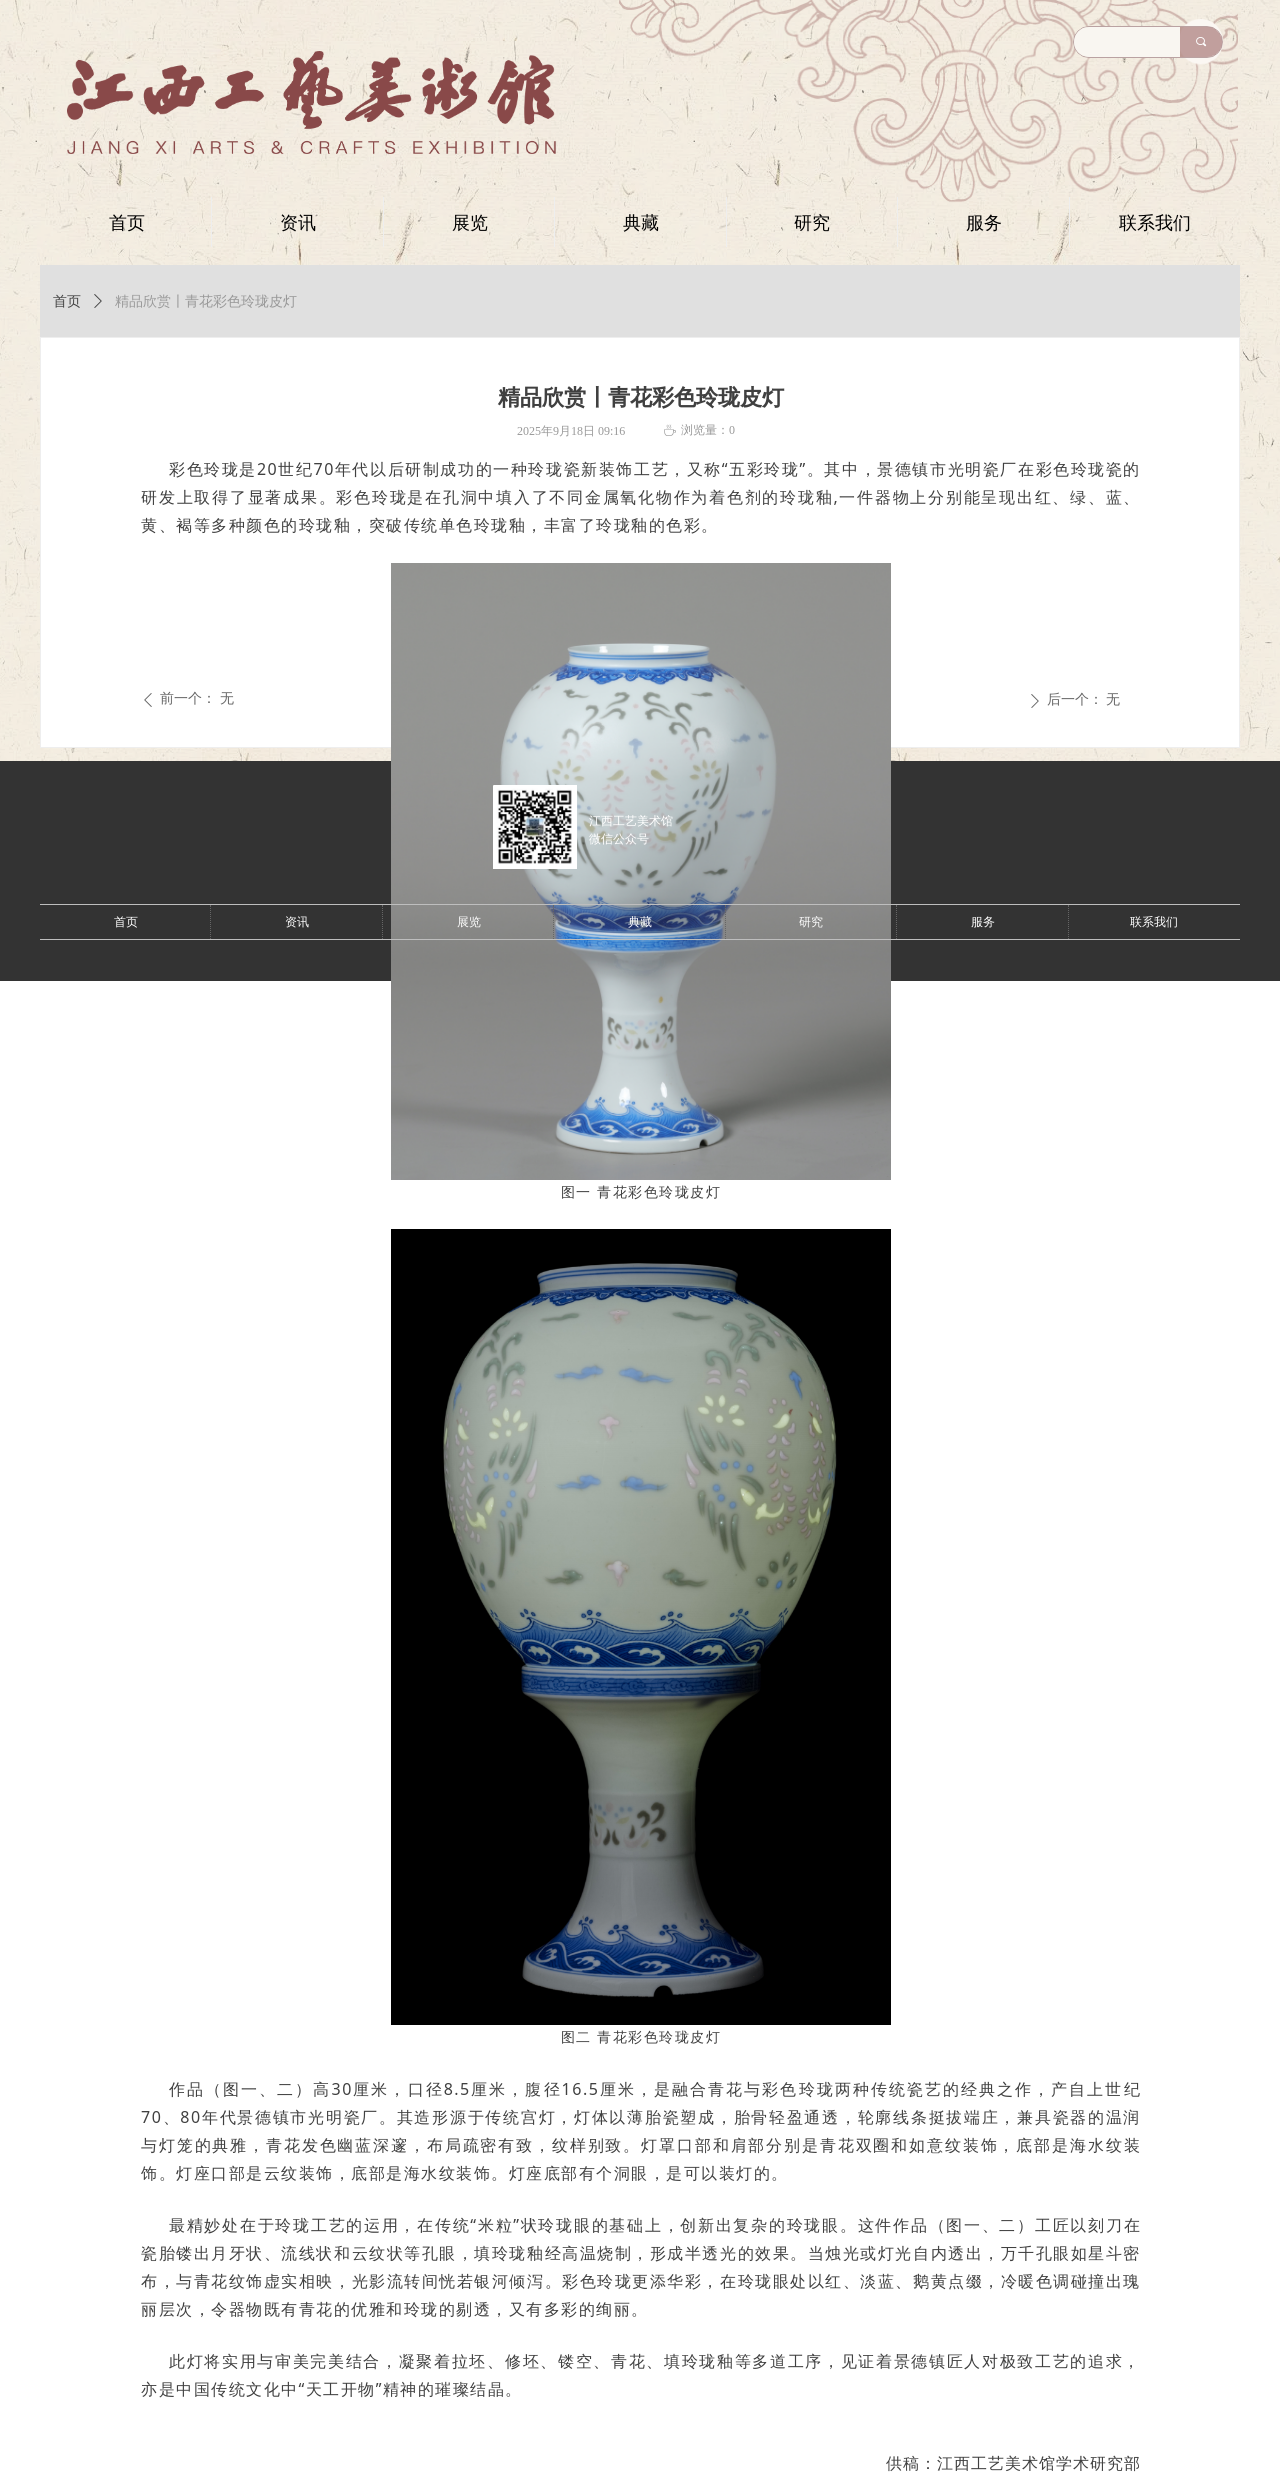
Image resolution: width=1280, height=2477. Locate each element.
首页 (67, 301)
